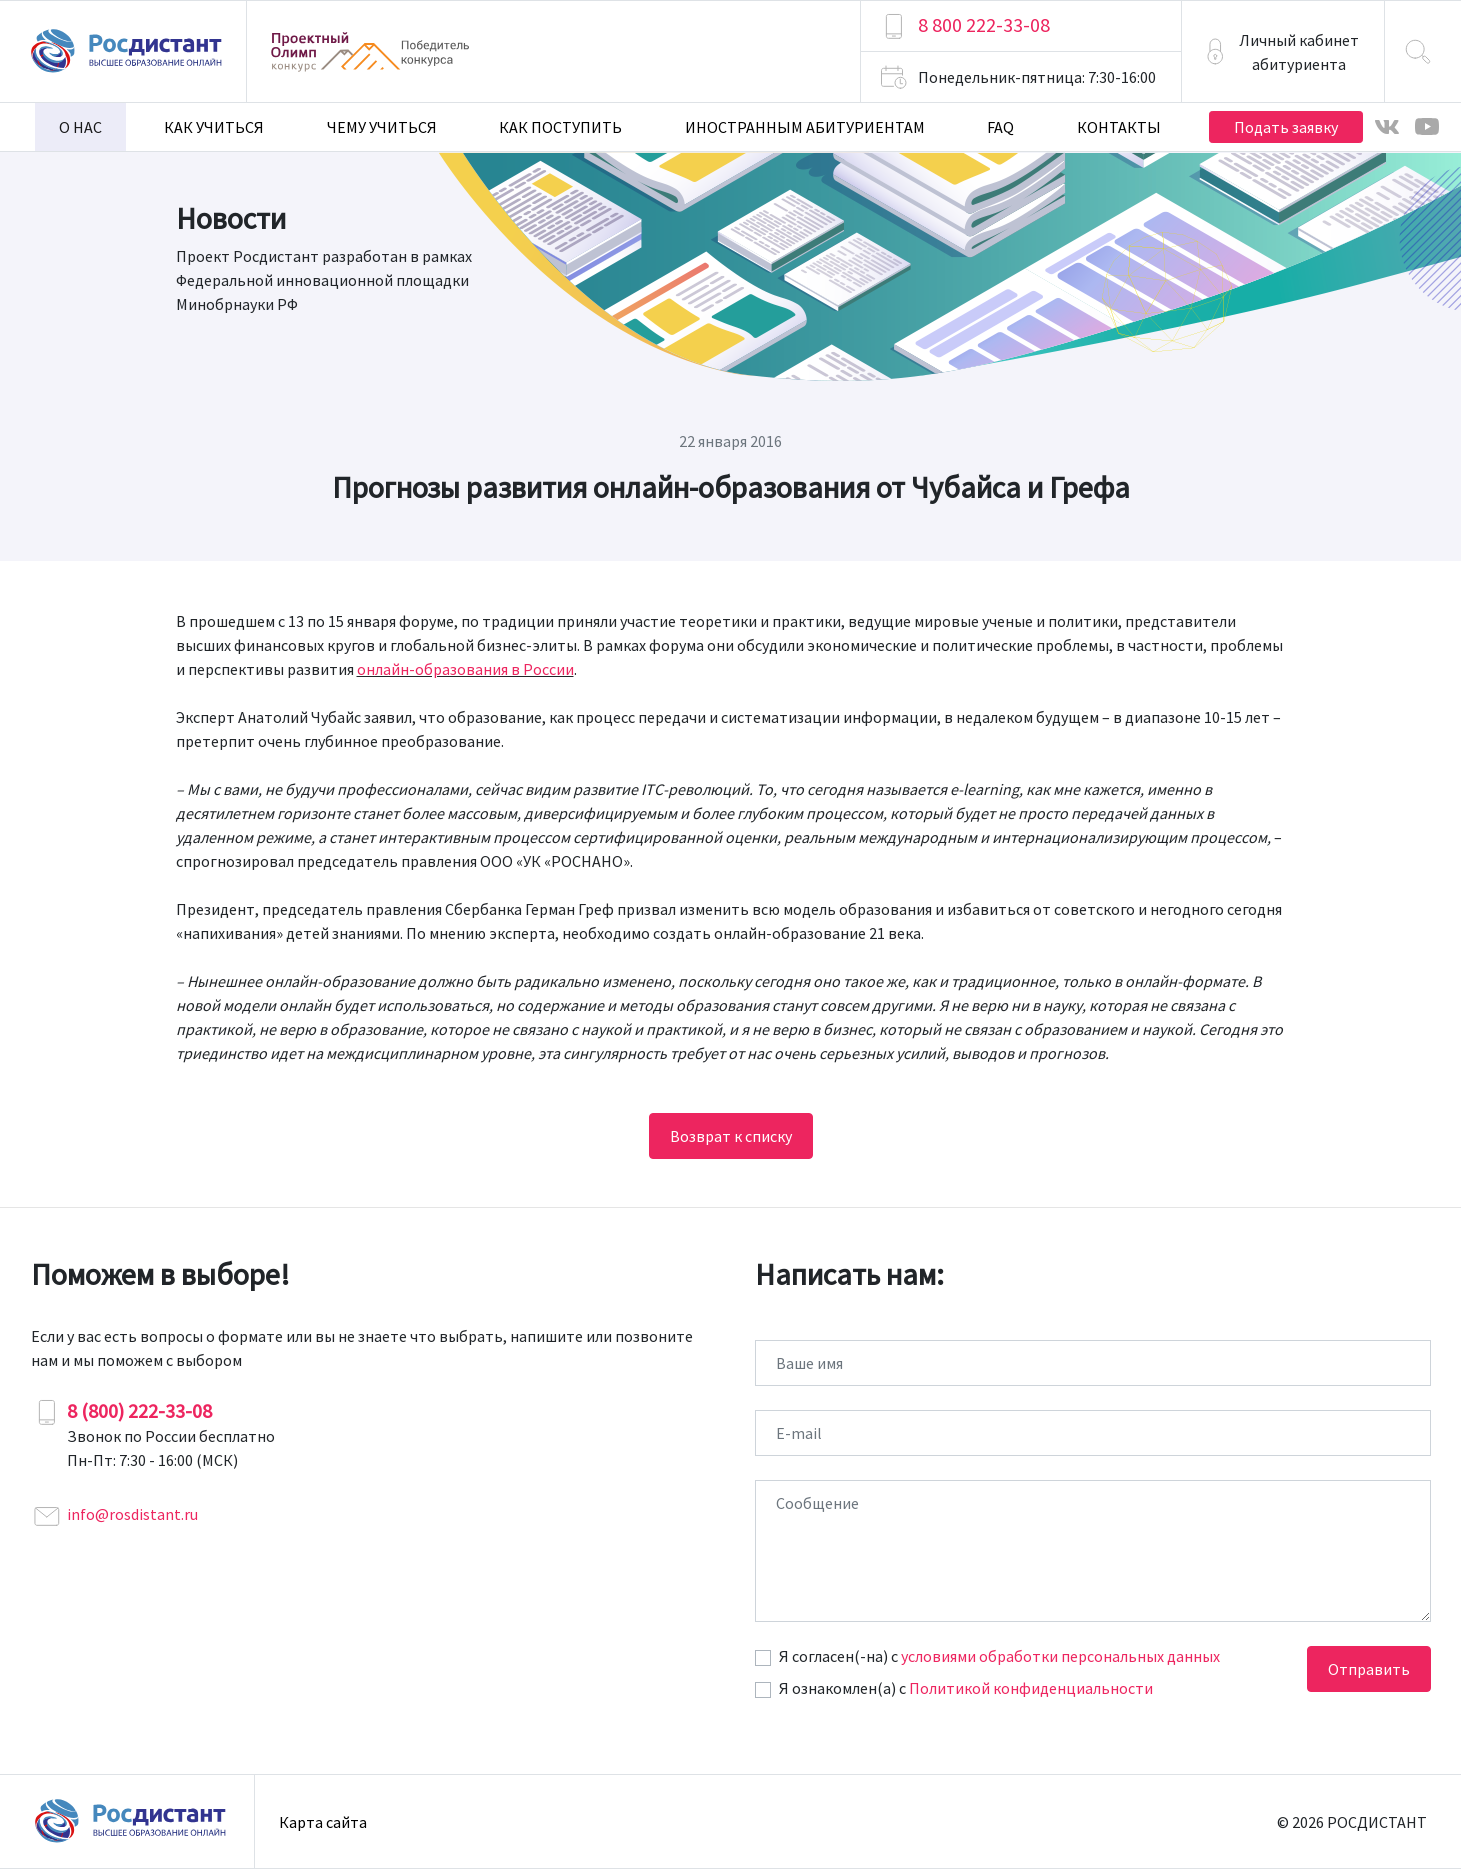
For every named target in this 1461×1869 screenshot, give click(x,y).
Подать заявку (1286, 127)
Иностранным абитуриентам (805, 127)
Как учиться (214, 127)
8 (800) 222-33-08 (139, 1410)
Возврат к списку (731, 1136)
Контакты (1119, 127)
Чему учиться (382, 127)
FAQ (1000, 127)
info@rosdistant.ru (132, 1514)
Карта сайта (323, 1822)
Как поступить (560, 127)
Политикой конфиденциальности (1031, 1688)
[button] (1283, 51)
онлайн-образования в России (465, 669)
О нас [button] (80, 127)
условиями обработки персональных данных (1060, 1656)
